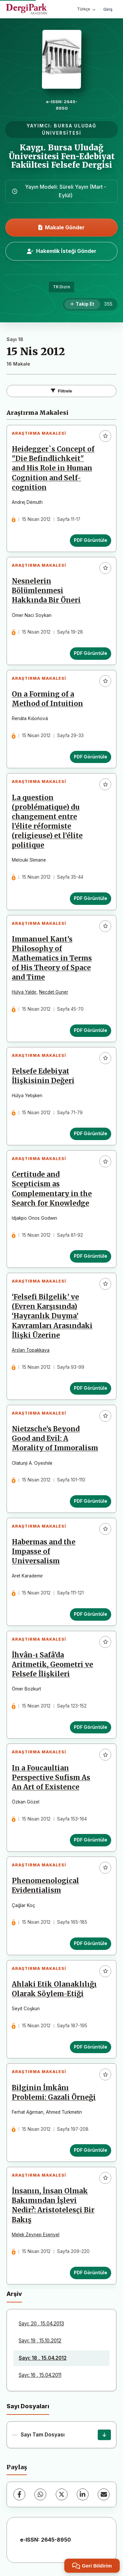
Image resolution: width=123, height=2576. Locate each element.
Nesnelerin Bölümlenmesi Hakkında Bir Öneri (46, 590)
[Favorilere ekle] (105, 436)
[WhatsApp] (40, 2494)
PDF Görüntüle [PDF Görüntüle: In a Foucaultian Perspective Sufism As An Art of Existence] (90, 1839)
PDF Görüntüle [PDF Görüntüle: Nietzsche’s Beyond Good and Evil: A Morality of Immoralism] (90, 1501)
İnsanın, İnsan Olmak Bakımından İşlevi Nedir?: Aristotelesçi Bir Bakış (53, 2205)
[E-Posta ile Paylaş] (104, 2494)
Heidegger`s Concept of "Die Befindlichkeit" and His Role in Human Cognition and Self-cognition (53, 468)
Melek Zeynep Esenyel (35, 2234)
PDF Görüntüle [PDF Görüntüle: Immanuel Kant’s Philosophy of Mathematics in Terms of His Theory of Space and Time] (90, 1030)
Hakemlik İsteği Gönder (61, 251)
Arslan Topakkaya (31, 1350)
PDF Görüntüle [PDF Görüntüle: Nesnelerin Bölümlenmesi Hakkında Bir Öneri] (90, 653)
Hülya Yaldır (24, 992)
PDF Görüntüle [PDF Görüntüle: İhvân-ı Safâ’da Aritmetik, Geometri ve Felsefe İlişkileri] (90, 1727)
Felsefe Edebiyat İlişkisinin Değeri (43, 1076)
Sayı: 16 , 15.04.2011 (40, 2375)
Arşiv (14, 2293)
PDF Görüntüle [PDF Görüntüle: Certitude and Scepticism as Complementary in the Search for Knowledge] (90, 1256)
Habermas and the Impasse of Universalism (43, 1551)
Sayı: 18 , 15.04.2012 (43, 2358)
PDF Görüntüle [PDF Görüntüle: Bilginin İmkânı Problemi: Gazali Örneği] (90, 2150)
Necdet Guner (53, 992)
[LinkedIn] (83, 2494)
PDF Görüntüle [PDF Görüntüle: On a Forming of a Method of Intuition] (90, 756)
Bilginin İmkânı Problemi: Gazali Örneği (54, 2093)
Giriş (108, 9)
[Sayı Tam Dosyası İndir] (104, 2435)
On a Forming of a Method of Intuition (47, 699)
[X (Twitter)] (62, 2494)
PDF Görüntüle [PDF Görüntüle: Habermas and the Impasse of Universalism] (90, 1614)
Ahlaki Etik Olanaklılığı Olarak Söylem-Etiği (54, 1989)
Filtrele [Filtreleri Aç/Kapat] (61, 391)
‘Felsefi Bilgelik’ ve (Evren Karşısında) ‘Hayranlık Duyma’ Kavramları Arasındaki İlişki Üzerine (52, 1316)
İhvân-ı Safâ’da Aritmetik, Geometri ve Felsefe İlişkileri (52, 1664)
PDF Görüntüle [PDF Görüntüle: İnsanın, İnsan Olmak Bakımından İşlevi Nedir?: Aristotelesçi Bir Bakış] (90, 2272)
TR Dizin (61, 286)
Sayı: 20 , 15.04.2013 (41, 2323)
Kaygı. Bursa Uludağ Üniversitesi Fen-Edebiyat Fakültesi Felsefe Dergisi (62, 156)
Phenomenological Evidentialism (45, 1886)
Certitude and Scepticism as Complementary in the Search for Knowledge (52, 1188)
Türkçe (86, 9)
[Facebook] (19, 2494)
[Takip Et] (82, 304)
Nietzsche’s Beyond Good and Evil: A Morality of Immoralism (55, 1438)
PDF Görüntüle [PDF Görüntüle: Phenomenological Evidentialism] (90, 1943)
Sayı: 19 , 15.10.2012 (40, 2340)
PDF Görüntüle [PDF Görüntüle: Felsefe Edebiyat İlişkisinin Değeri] (90, 1133)
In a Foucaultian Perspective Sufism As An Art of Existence (51, 1777)
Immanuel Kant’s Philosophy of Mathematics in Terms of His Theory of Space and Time (52, 958)
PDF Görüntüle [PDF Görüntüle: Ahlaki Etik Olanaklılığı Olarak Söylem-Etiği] (90, 2047)
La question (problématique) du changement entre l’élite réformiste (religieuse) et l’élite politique (47, 821)
